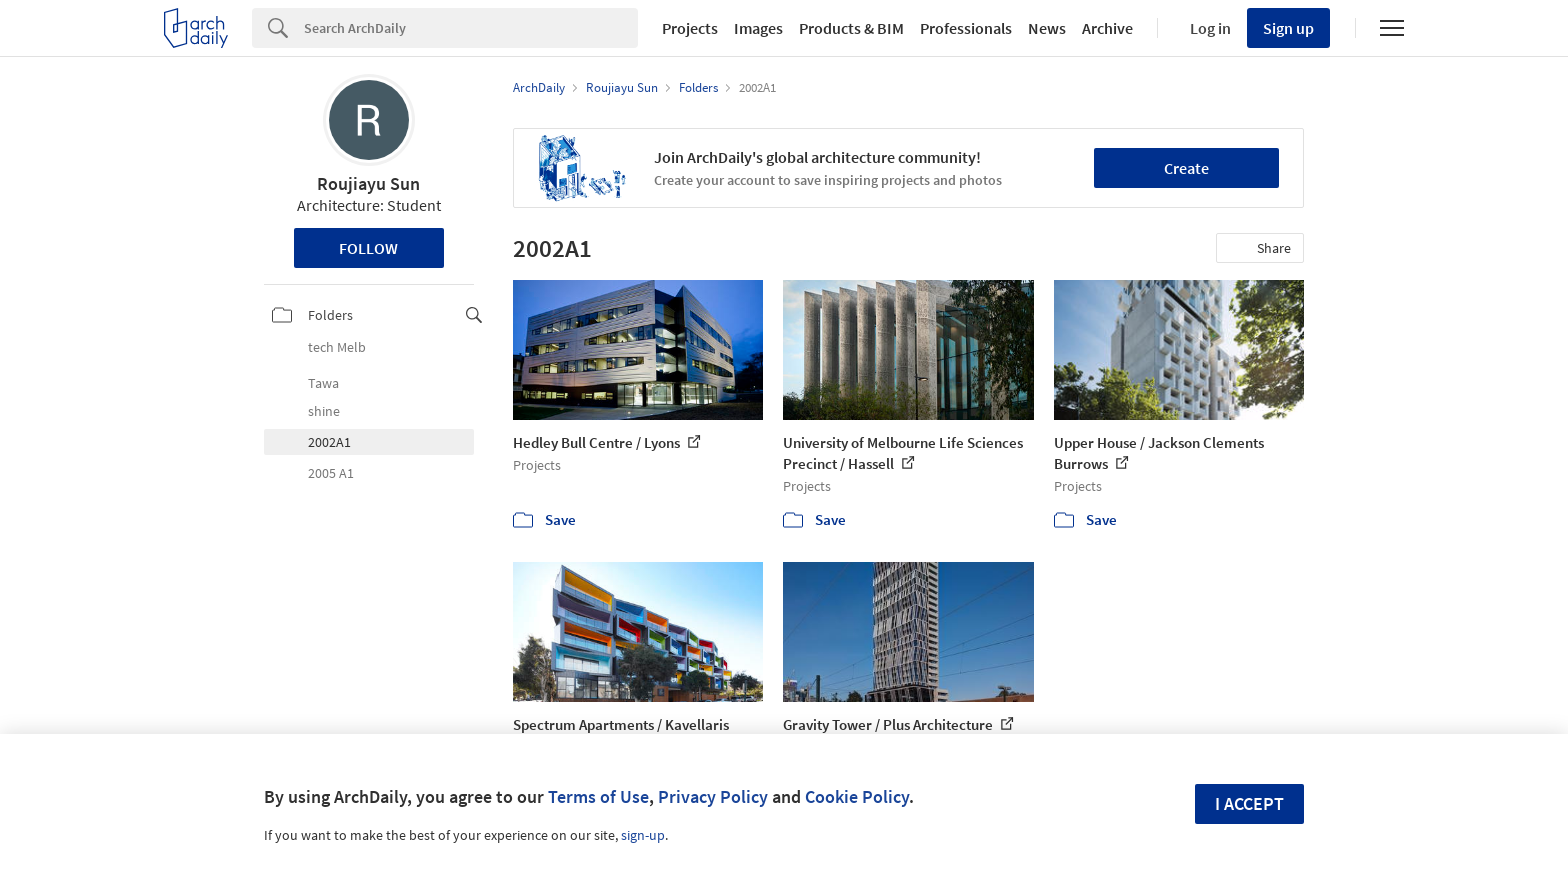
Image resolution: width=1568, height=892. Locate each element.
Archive (1107, 28)
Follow (368, 248)
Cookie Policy (857, 796)
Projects (690, 28)
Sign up (1288, 28)
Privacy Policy (713, 796)
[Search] (471, 28)
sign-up (643, 835)
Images (758, 28)
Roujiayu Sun (368, 183)
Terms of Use (598, 796)
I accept (1249, 803)
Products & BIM (851, 28)
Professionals (966, 28)
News (1047, 28)
